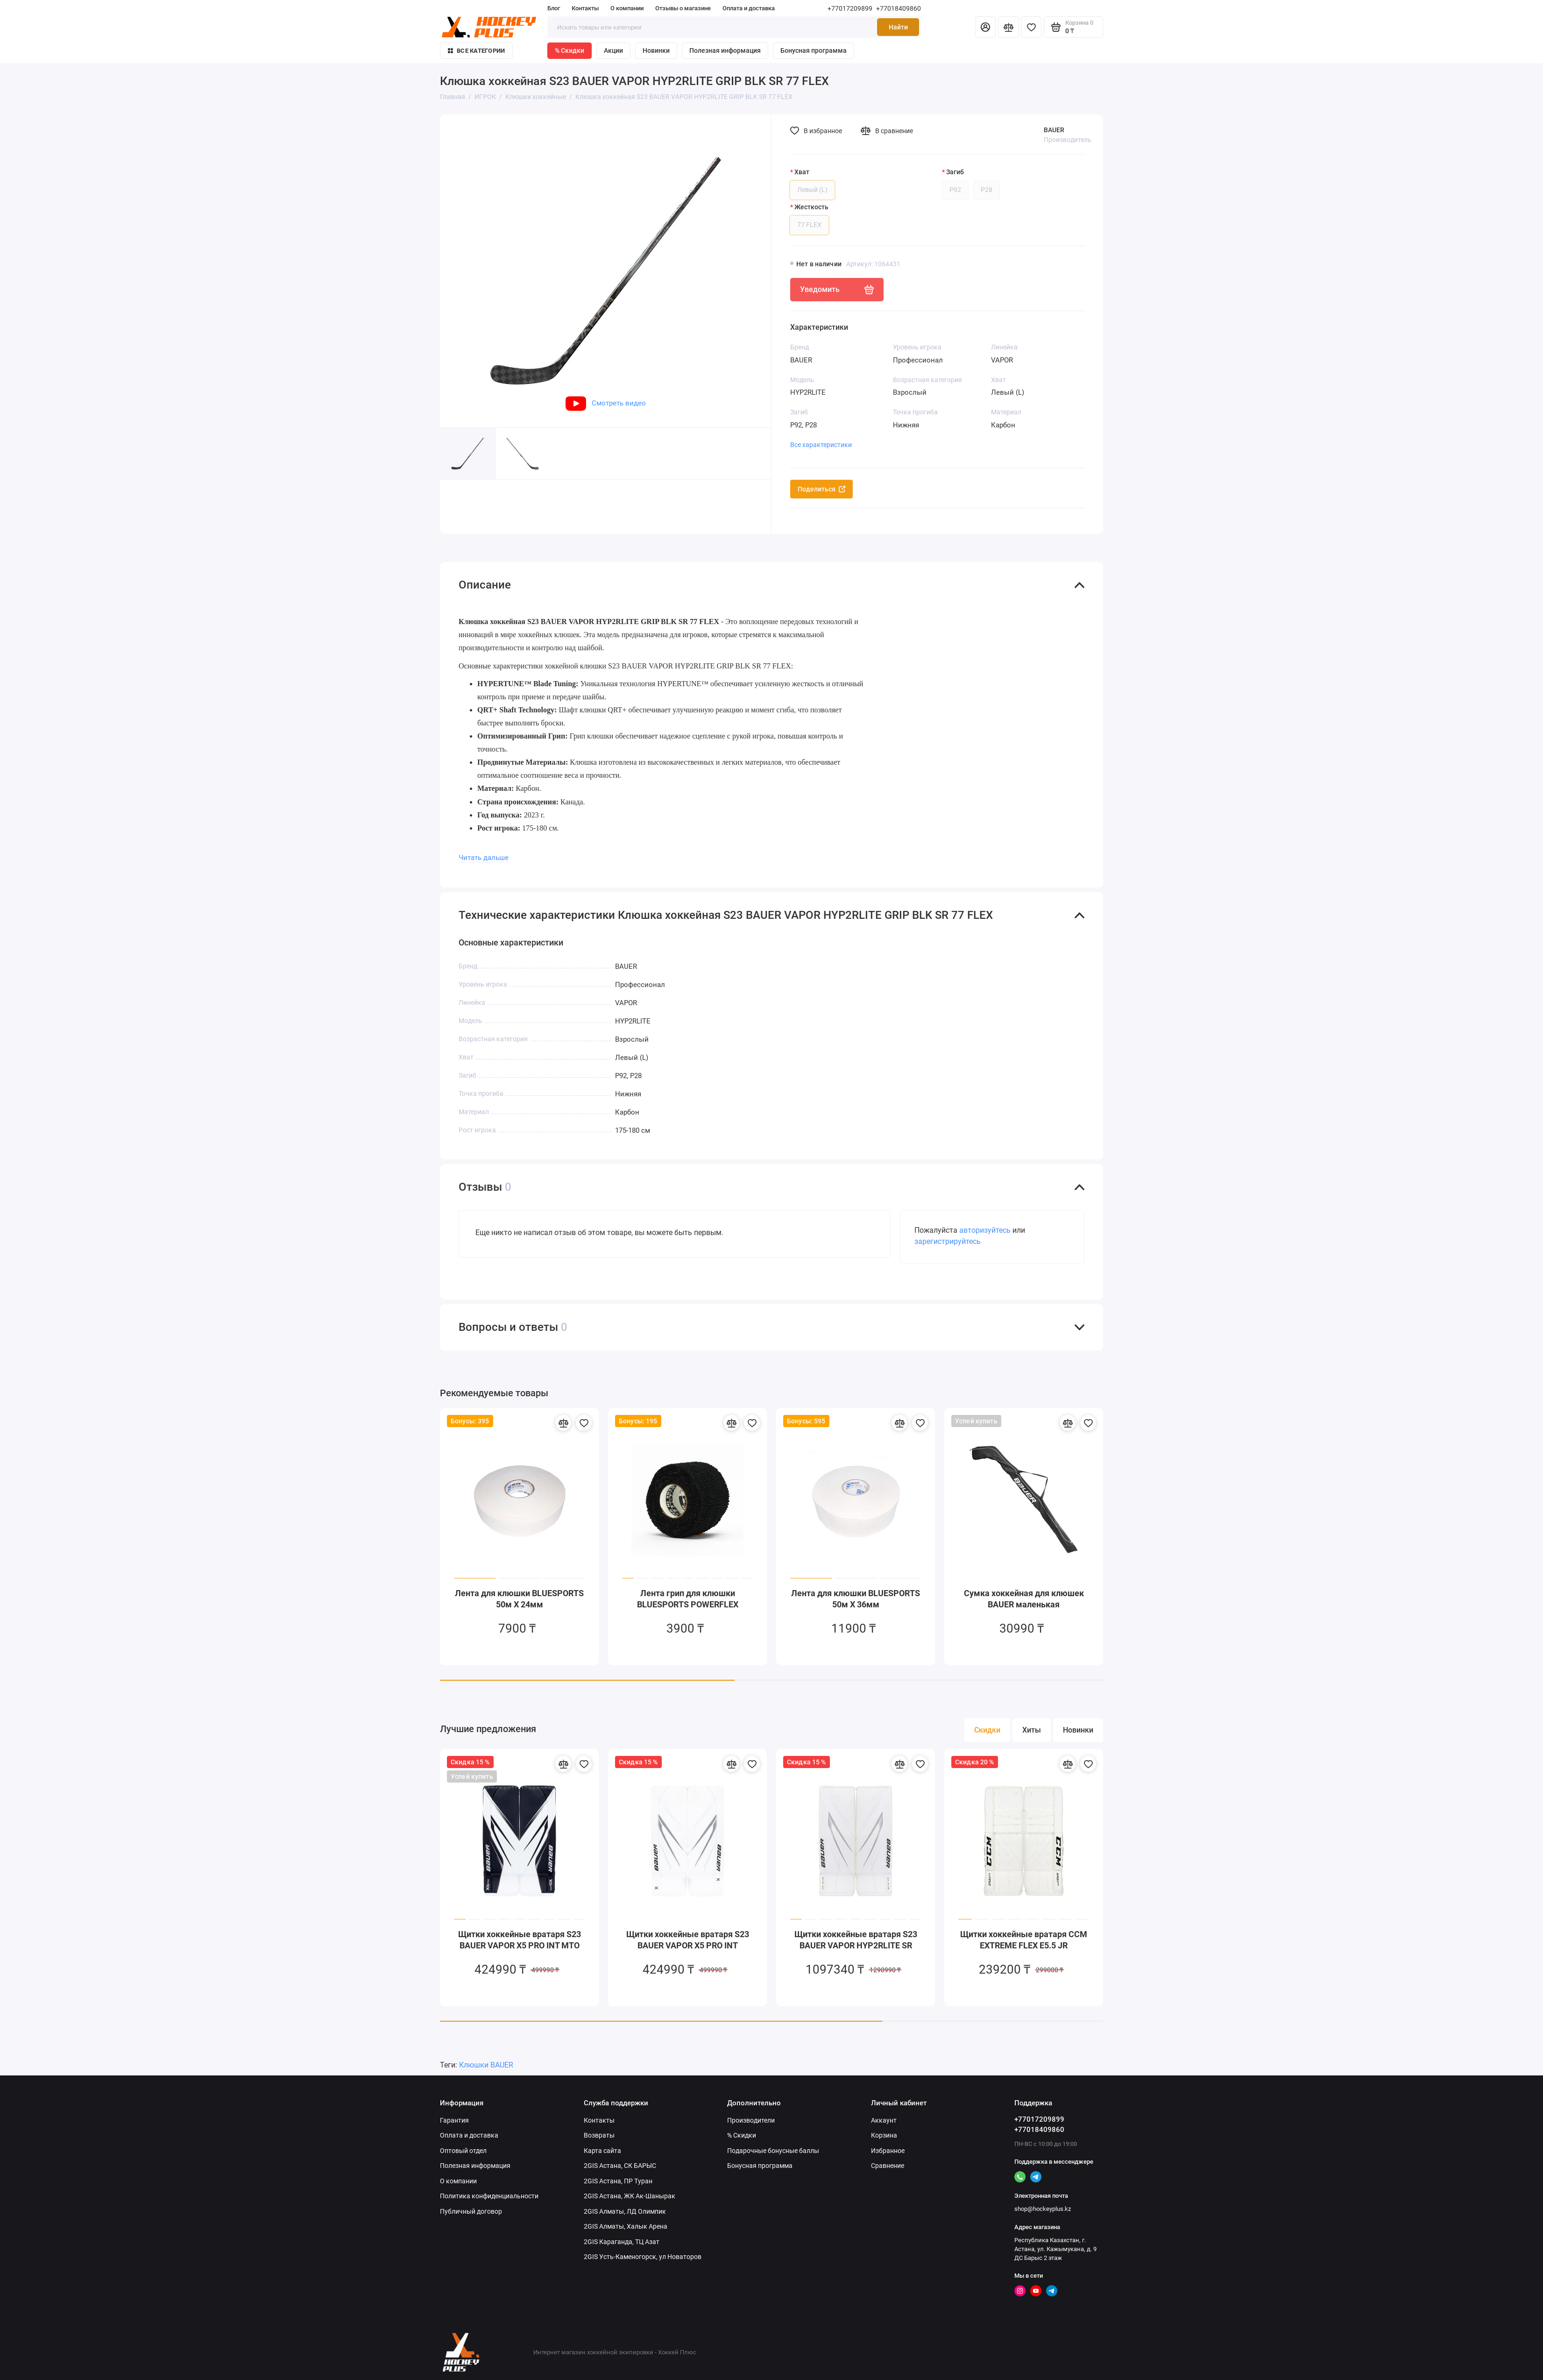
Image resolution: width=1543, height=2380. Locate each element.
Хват (801, 172)
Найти (898, 27)
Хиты (1031, 1730)
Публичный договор (471, 2211)
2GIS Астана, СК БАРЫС (620, 2165)
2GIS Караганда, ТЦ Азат (621, 2241)
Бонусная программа (813, 50)
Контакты (585, 8)
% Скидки (569, 50)
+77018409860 (898, 8)
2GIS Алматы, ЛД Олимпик (625, 2211)
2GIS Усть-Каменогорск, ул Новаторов (642, 2256)
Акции (613, 50)
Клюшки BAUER (486, 2064)
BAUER (1054, 130)
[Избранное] (1031, 27)
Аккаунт (884, 2120)
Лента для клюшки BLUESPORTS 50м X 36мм (855, 1598)
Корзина (884, 2135)
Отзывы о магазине (683, 8)
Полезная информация (725, 50)
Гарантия (454, 2120)
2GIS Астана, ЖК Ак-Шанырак (629, 2196)
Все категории (476, 50)
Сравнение (887, 2165)
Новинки (656, 50)
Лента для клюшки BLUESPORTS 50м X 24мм (519, 1598)
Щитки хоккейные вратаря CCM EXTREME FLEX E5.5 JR (1023, 1939)
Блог (553, 8)
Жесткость (811, 207)
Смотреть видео (606, 403)
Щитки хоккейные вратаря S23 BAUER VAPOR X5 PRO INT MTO (519, 1939)
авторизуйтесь (985, 1230)
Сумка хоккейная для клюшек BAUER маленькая (1024, 1598)
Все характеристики (821, 444)
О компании (627, 8)
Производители (751, 2120)
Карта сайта (602, 2150)
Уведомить (837, 289)
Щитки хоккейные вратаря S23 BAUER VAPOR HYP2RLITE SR (855, 1939)
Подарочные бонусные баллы (773, 2150)
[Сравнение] (1008, 27)
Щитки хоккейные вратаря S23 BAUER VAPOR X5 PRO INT (687, 1939)
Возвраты (599, 2135)
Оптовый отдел (463, 2150)
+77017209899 (850, 8)
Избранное (888, 2150)
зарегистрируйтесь (947, 1241)
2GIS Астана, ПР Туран (618, 2181)
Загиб (955, 172)
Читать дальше (484, 857)
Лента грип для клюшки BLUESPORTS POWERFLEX (687, 1598)
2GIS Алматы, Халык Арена (625, 2226)
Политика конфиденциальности (489, 2196)
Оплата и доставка (748, 8)
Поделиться (821, 489)
